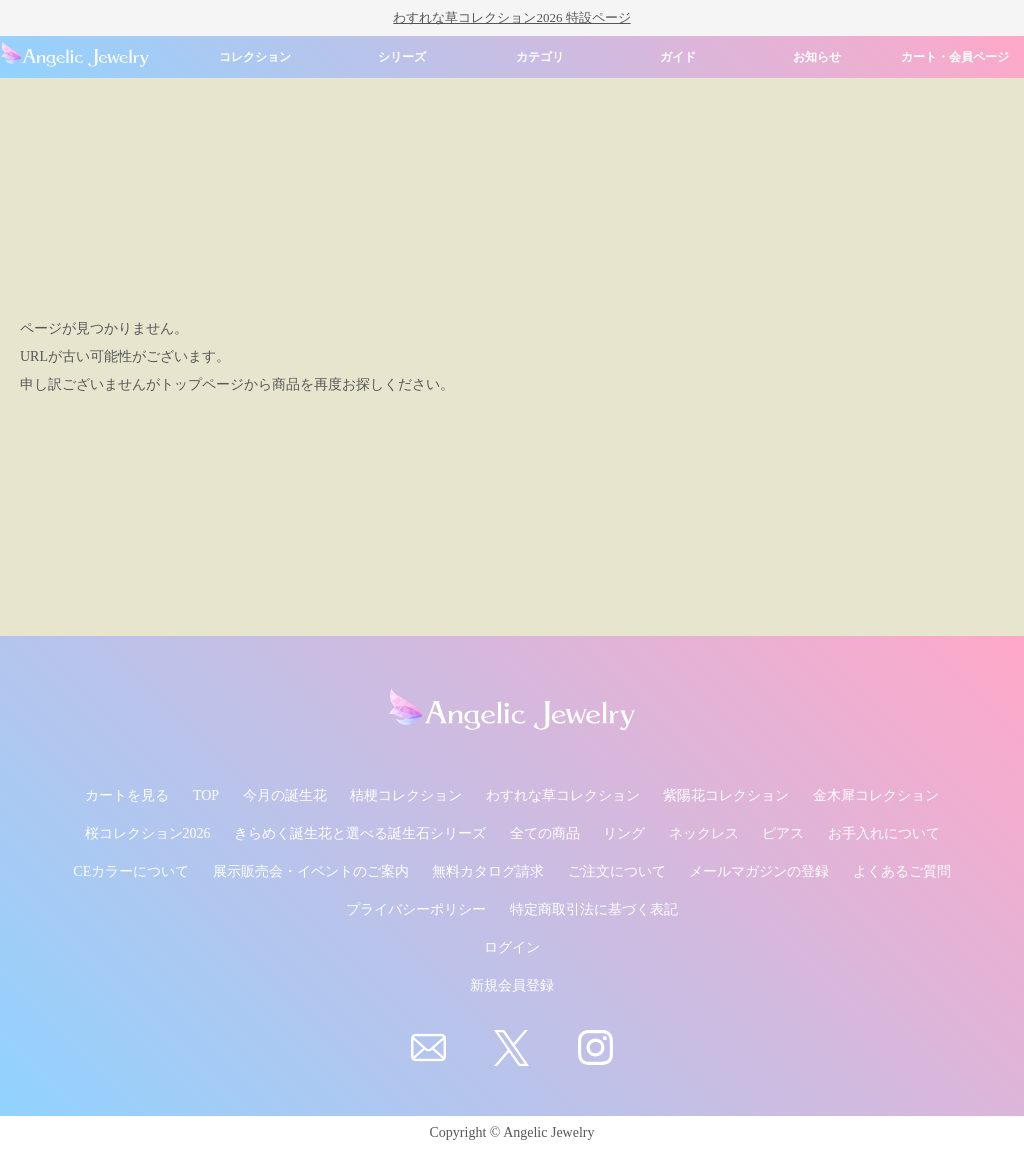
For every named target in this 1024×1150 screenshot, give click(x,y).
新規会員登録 (512, 985)
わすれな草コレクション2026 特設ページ (511, 17)
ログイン (512, 947)
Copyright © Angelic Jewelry (512, 1132)
